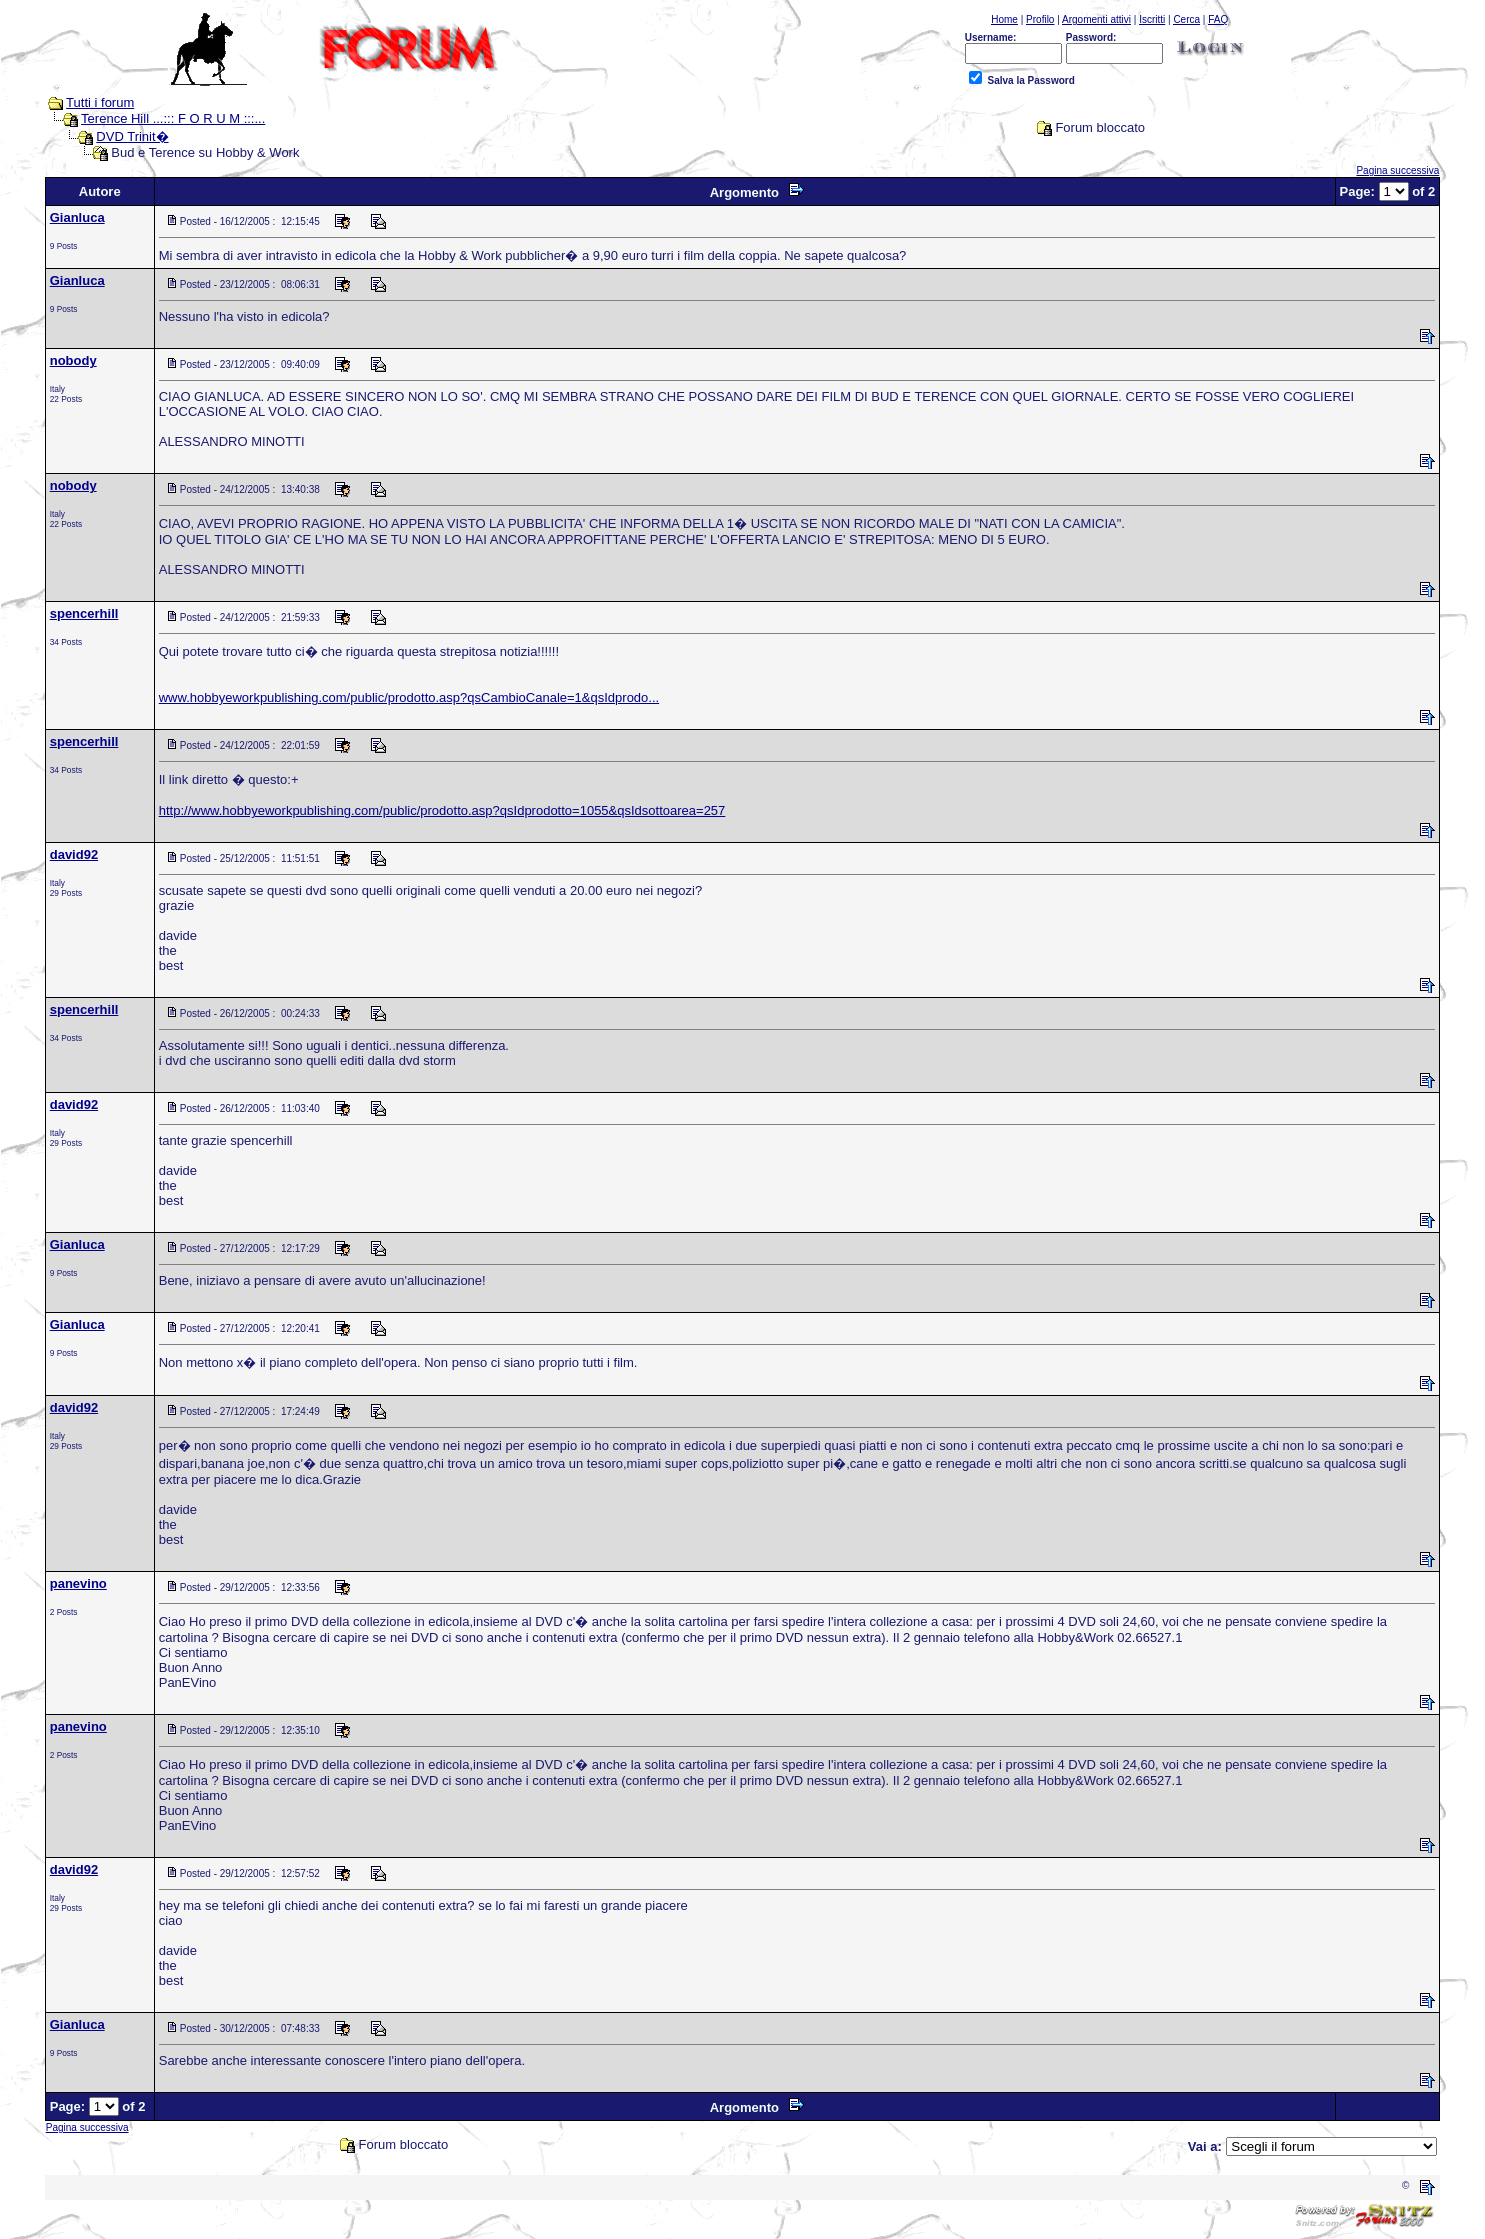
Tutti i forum (100, 102)
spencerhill (84, 613)
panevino (78, 1583)
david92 (74, 854)
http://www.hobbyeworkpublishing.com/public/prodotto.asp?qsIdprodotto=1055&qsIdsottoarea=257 (442, 810)
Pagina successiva (1397, 170)
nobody (73, 360)
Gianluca (77, 217)
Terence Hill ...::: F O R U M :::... (173, 118)
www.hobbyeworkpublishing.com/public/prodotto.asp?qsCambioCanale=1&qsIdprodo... (409, 697)
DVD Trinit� (132, 136)
